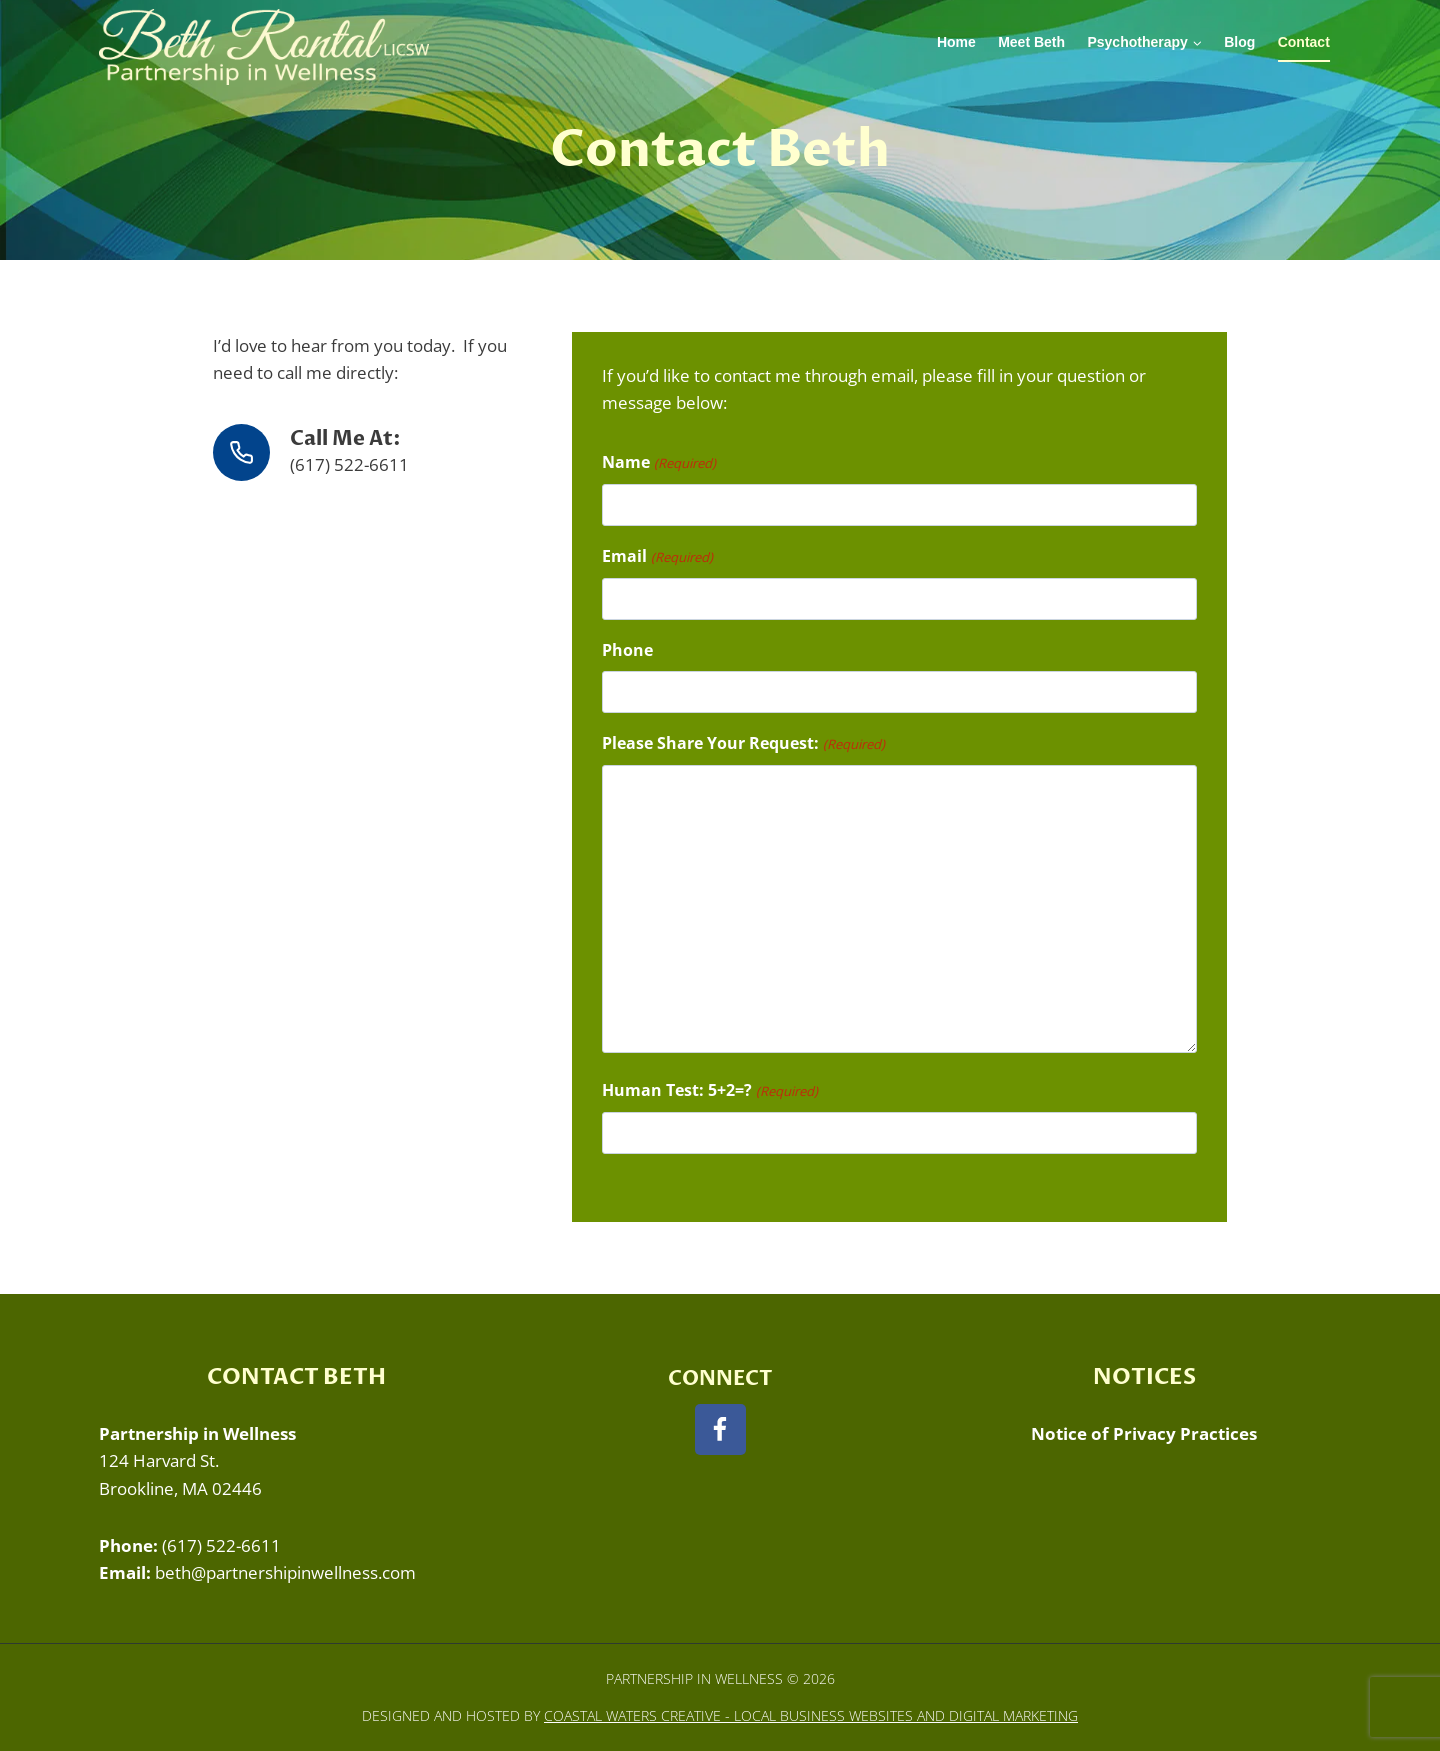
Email (657, 556)
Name (658, 462)
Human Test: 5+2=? (709, 1090)
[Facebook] (720, 1429)
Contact (1304, 42)
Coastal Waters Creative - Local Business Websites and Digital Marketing (811, 1715)
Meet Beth (1031, 42)
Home (956, 42)
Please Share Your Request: (743, 743)
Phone (627, 650)
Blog (1239, 42)
